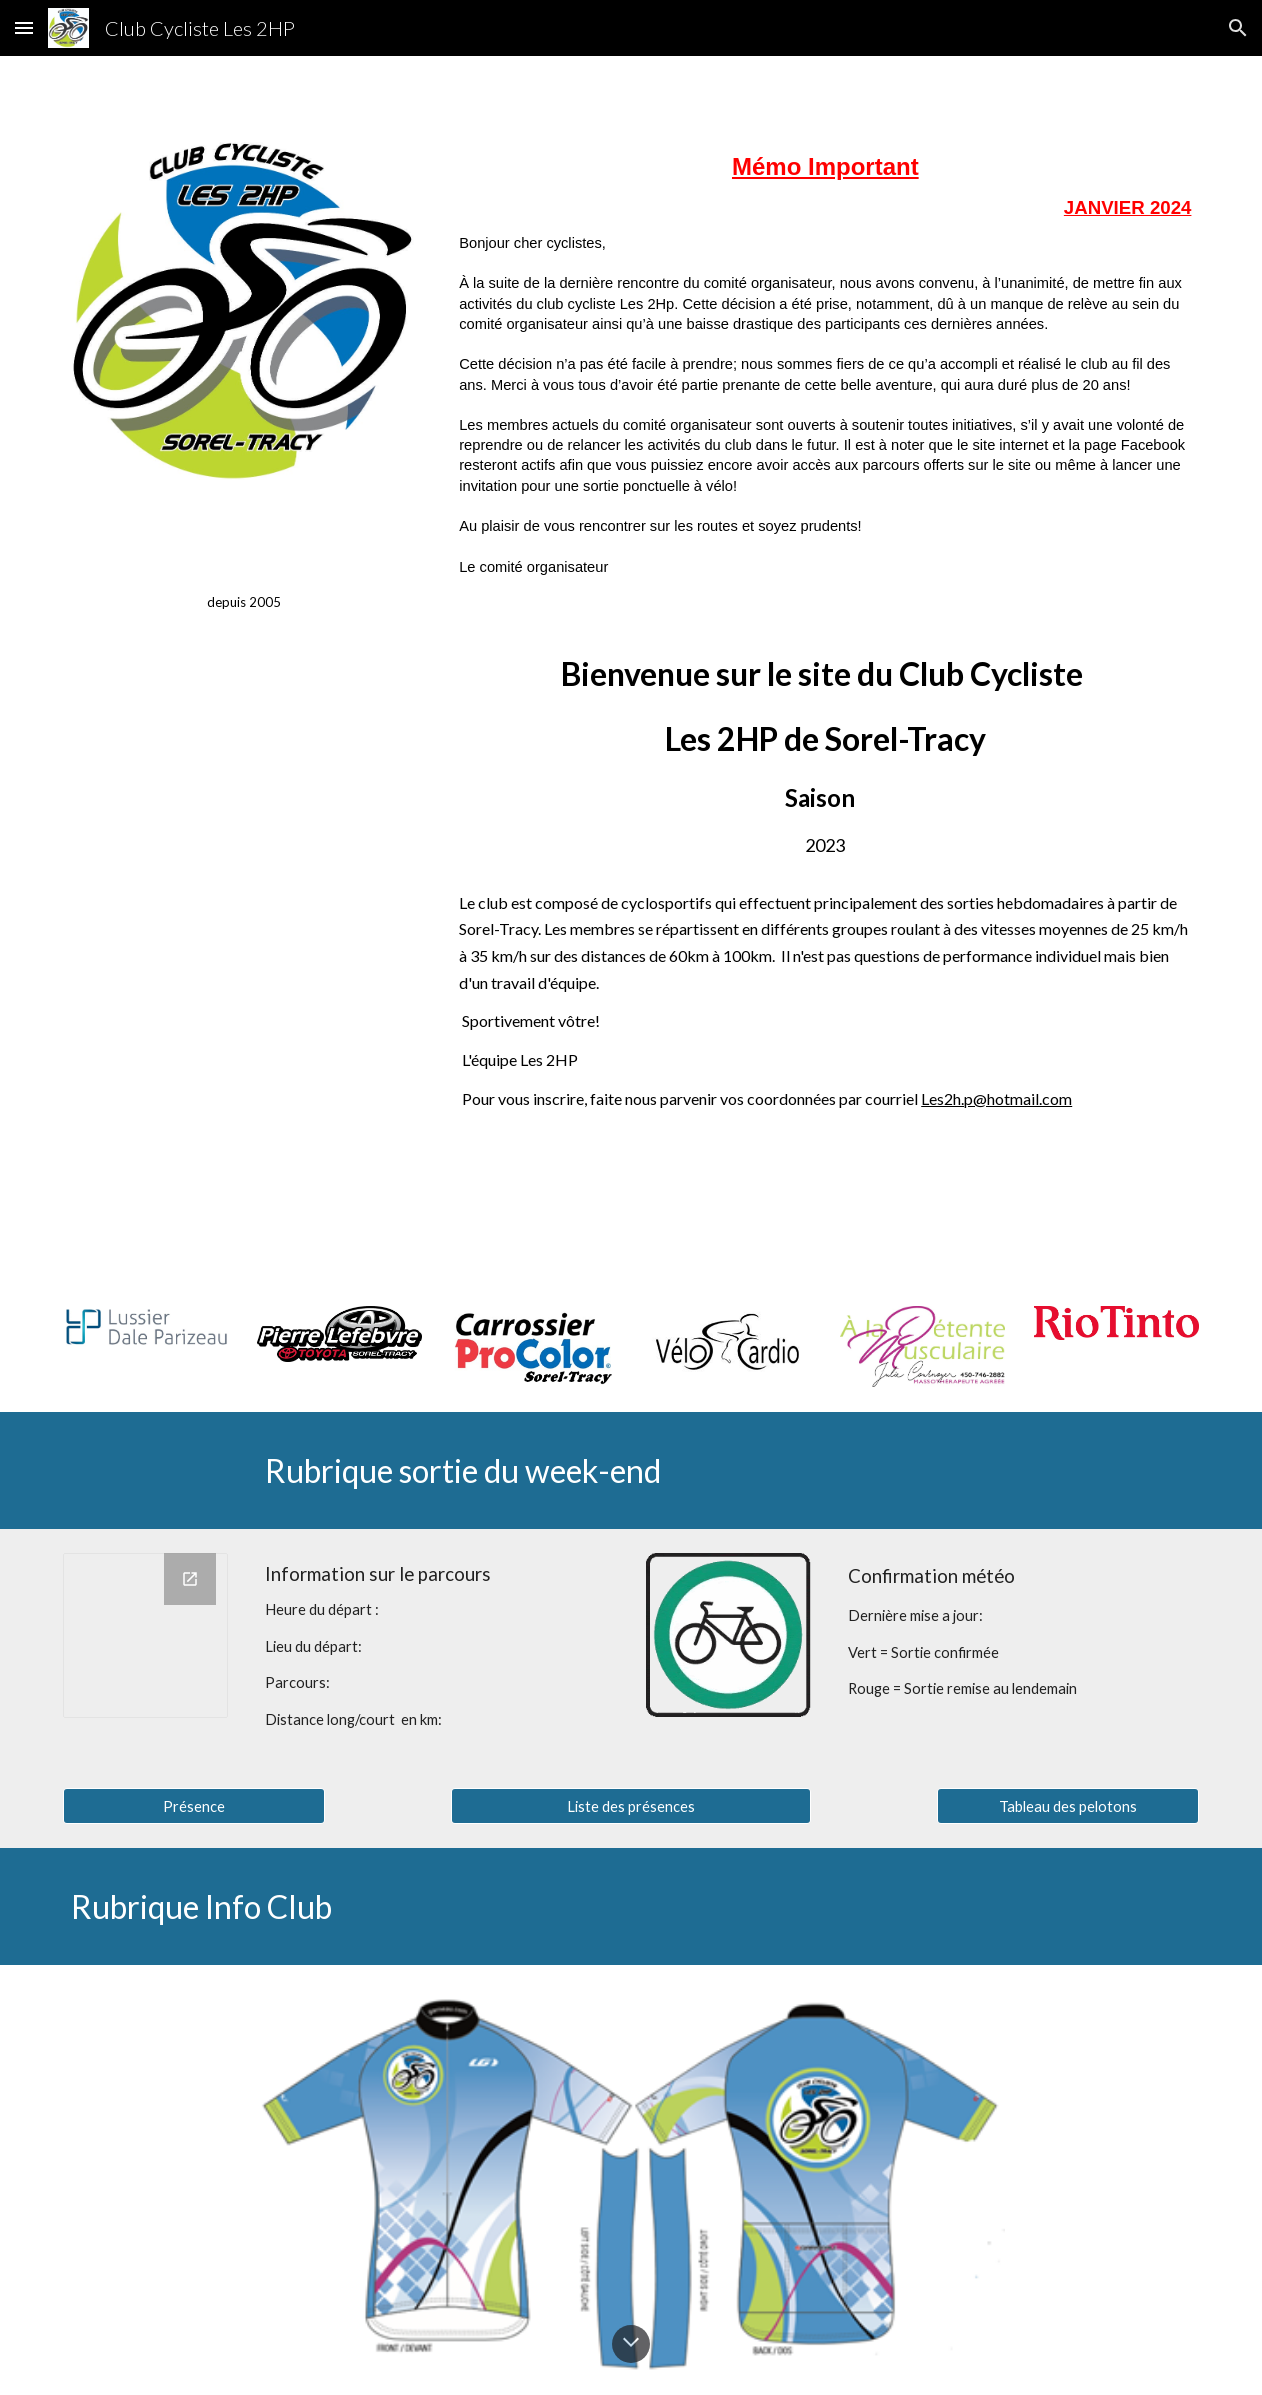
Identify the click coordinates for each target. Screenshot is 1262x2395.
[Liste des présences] (631, 1806)
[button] (24, 27)
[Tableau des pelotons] (1068, 1806)
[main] (243, 578)
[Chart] (145, 1635)
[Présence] (194, 1806)
